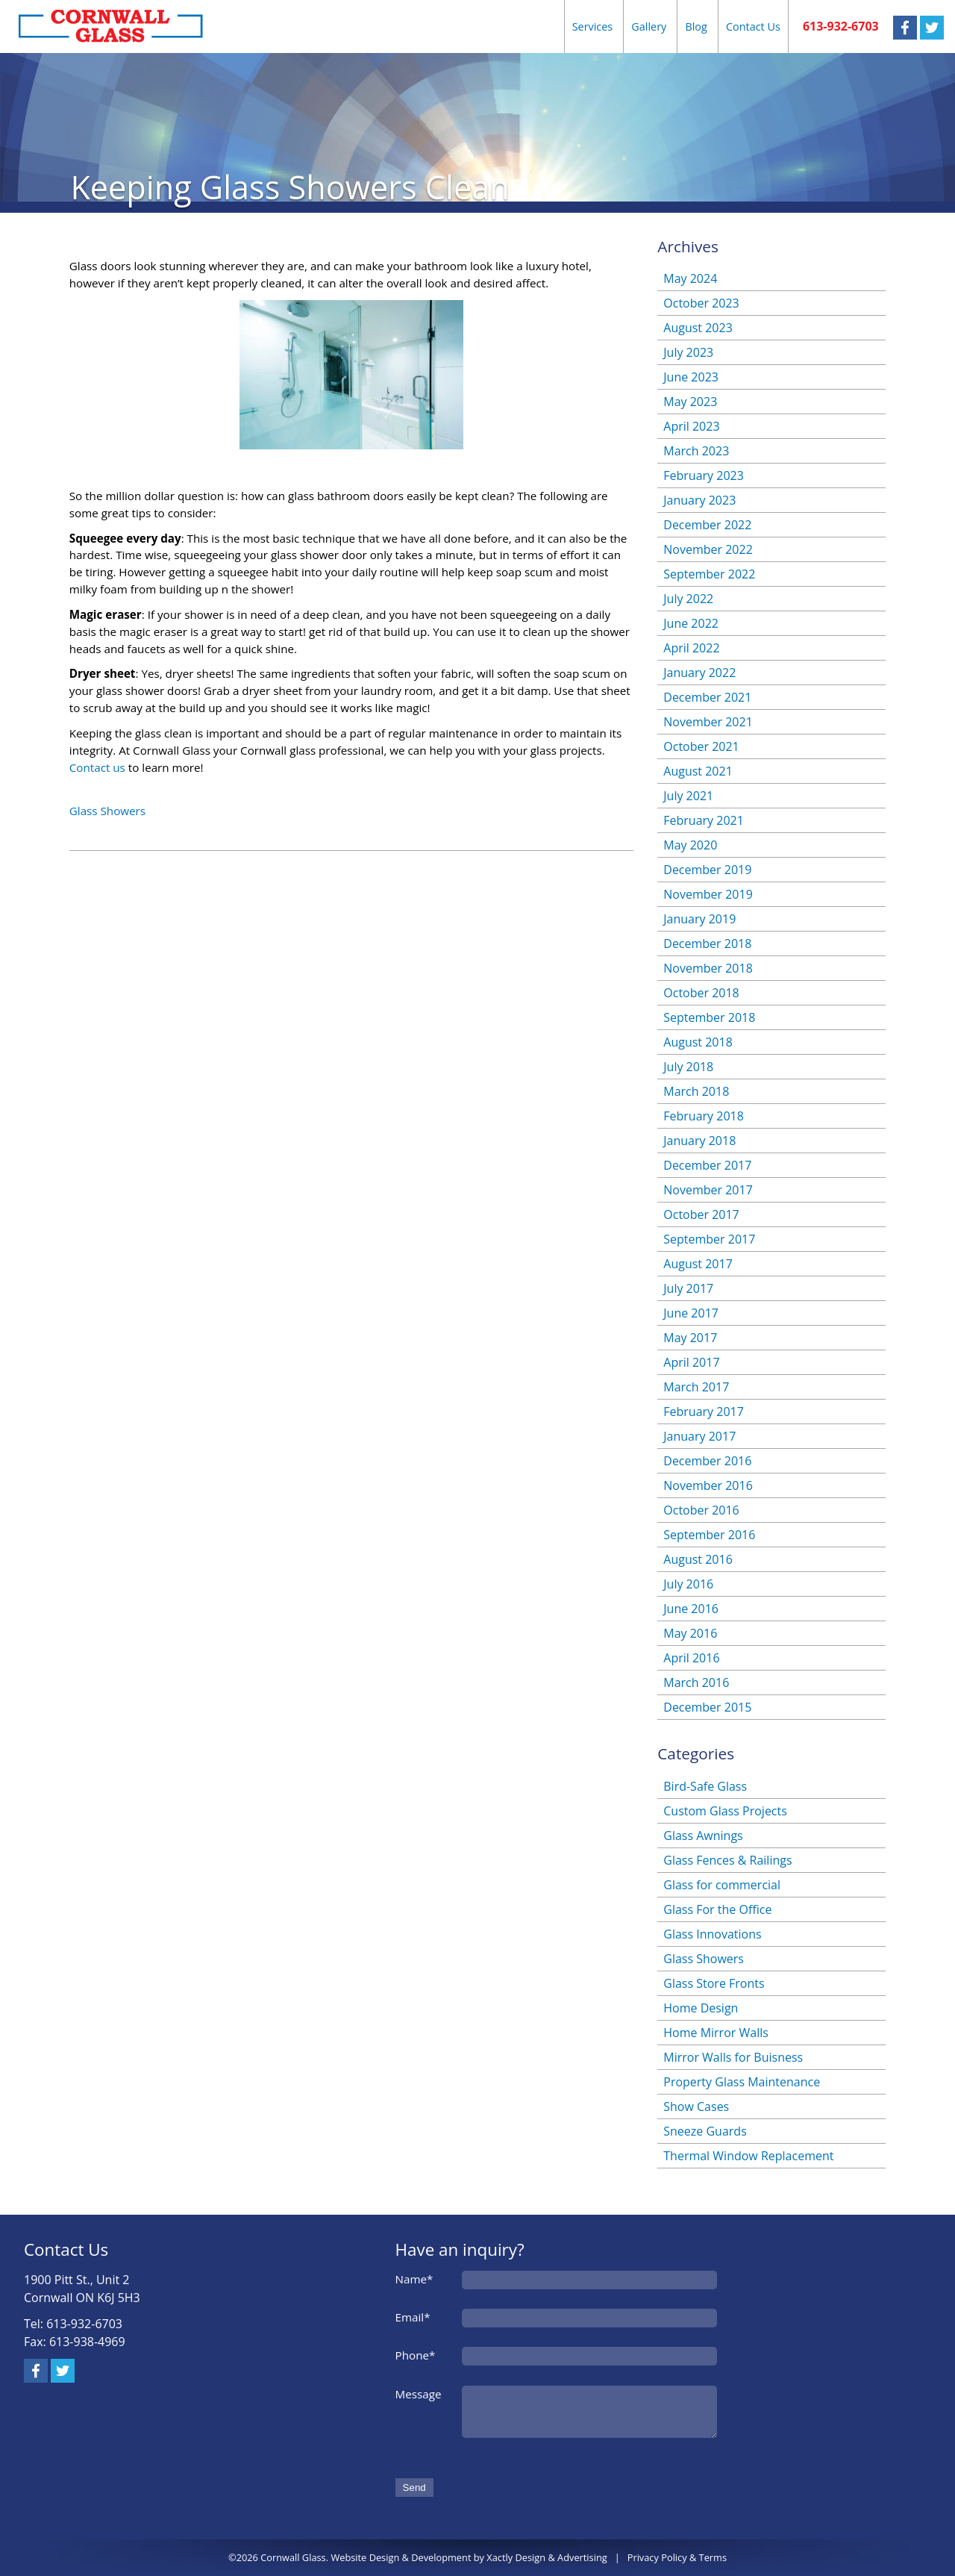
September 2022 (709, 574)
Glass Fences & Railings (727, 1860)
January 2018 (699, 1140)
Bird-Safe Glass (705, 1786)
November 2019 (708, 894)
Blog (696, 26)
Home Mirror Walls (715, 2032)
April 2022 (691, 648)
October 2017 (701, 1214)
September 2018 (709, 1017)
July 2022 (688, 598)
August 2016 (698, 1559)
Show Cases (696, 2106)
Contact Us (753, 26)
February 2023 (703, 475)
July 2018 (688, 1066)
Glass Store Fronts (713, 1983)
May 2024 (690, 278)
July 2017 (688, 1288)
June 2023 (690, 377)
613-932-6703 (841, 26)
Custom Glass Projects (725, 1811)
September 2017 (709, 1239)
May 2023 (690, 401)
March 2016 (696, 1682)
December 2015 (707, 1707)
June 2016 (690, 1608)
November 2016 (708, 1485)
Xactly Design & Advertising (546, 2557)
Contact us (97, 767)
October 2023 (701, 303)
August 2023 (698, 327)
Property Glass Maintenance (741, 2082)
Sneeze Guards (704, 2131)
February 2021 (703, 820)
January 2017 (699, 1436)
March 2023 (696, 451)
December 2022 (707, 525)
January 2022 (699, 672)
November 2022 (708, 549)
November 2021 (708, 722)
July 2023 (688, 352)
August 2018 (698, 1042)
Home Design (700, 2008)
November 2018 (708, 968)
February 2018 (703, 1116)
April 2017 (691, 1362)
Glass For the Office (717, 1909)
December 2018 (707, 943)
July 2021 (688, 796)
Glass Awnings (702, 1835)
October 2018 (701, 993)
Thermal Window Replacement (748, 2156)
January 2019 (699, 919)
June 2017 (690, 1313)
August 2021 (698, 771)
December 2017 (707, 1165)
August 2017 (698, 1264)
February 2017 (703, 1411)
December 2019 (707, 869)
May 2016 (690, 1633)
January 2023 (699, 500)
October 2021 (701, 746)
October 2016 (701, 1510)
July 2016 (688, 1584)
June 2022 (690, 623)
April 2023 (691, 426)
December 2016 (707, 1461)
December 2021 (707, 697)
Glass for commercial (721, 1885)
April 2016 (691, 1658)
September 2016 (709, 1534)
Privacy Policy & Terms (677, 2557)
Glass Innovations (712, 1934)
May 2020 (690, 845)
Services (592, 26)
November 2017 (708, 1190)
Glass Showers (107, 810)
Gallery (648, 26)
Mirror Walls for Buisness (733, 2057)
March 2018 (696, 1091)
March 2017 (696, 1387)
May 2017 (690, 1337)
